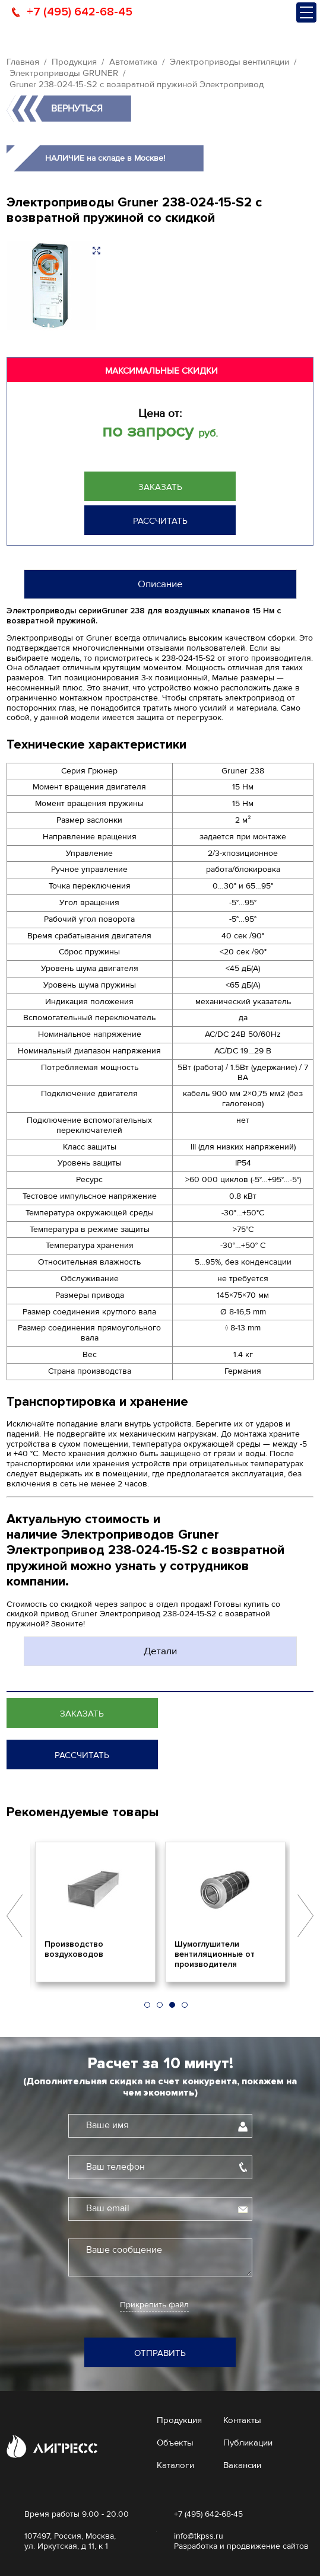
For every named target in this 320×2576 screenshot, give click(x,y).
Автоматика (133, 61)
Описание (160, 584)
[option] (95, 1912)
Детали (160, 1651)
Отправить (160, 2353)
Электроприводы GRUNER (63, 73)
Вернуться (77, 108)
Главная (23, 61)
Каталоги (175, 2465)
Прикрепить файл (154, 2305)
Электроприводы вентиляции (229, 61)
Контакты (242, 2420)
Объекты (175, 2442)
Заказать (160, 487)
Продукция (74, 61)
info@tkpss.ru (198, 2536)
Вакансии (242, 2465)
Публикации (248, 2442)
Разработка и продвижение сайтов (241, 2546)
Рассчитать (160, 520)
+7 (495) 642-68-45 (79, 12)
